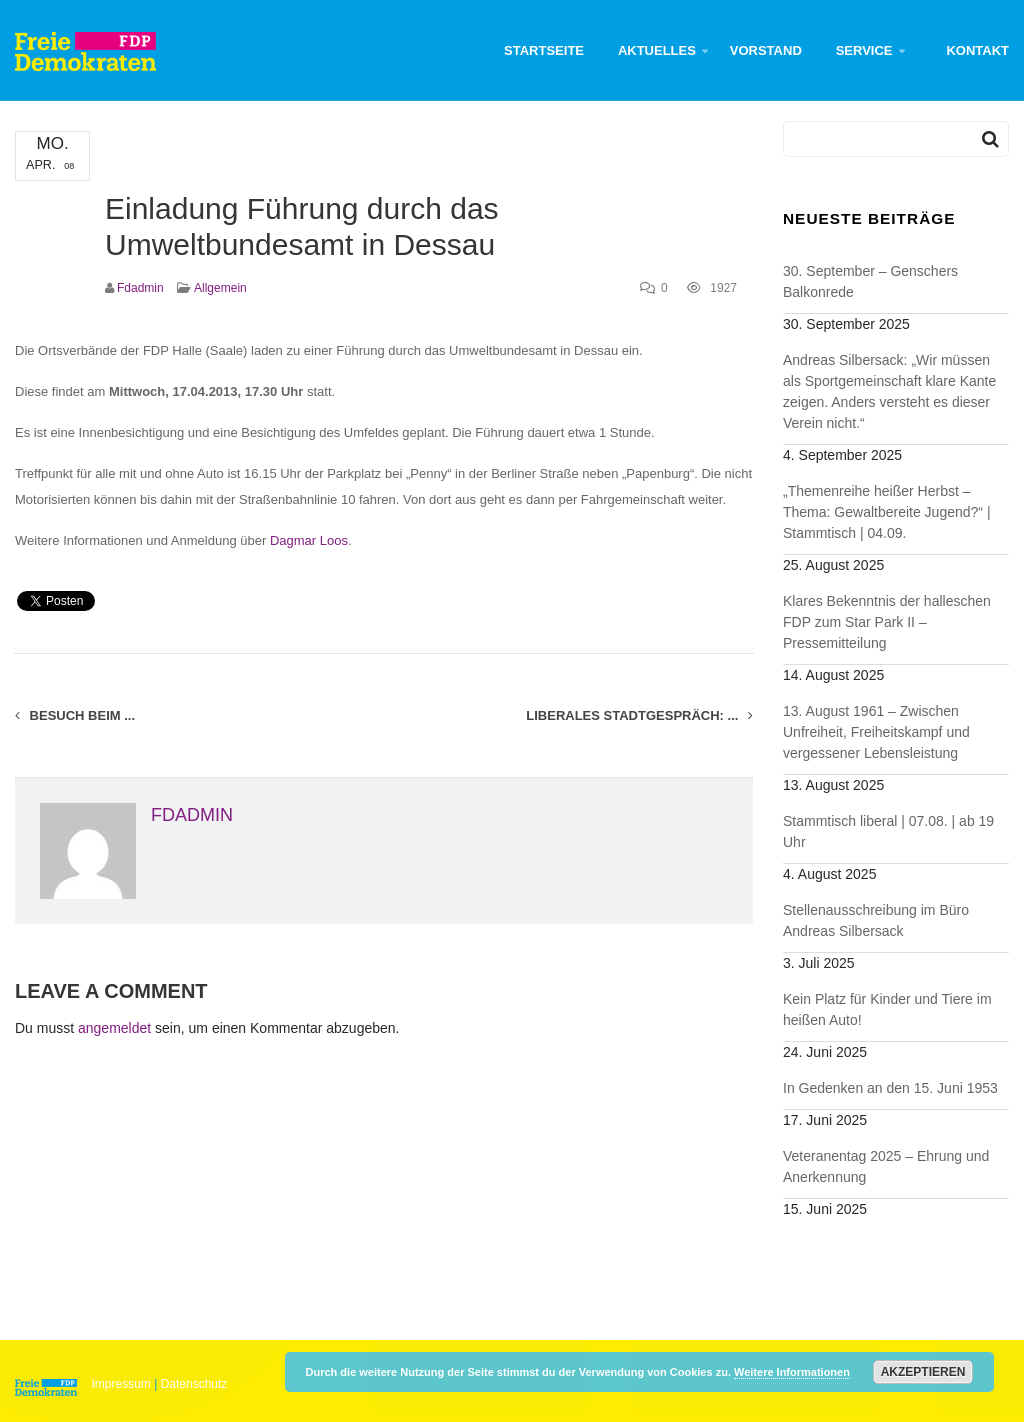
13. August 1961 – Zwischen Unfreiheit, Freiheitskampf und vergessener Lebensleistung (876, 732)
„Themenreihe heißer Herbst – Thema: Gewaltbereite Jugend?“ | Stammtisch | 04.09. (887, 512)
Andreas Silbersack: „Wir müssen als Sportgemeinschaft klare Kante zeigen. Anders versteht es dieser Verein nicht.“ (889, 391)
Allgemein (220, 288)
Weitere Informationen (792, 1372)
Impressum (121, 1384)
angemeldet (114, 1028)
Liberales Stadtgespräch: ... (639, 715)
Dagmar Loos (309, 540)
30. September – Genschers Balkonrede (870, 281)
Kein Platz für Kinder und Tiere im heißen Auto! (887, 1009)
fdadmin (140, 288)
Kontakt (977, 50)
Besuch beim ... (75, 715)
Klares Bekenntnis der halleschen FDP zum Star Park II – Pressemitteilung (887, 622)
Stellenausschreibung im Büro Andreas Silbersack (876, 920)
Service (864, 50)
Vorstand (766, 50)
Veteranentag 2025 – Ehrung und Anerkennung (886, 1166)
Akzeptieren (923, 1372)
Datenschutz (194, 1384)
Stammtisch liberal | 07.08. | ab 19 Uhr (888, 831)
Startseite (544, 50)
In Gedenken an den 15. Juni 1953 (890, 1088)
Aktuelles (657, 50)
